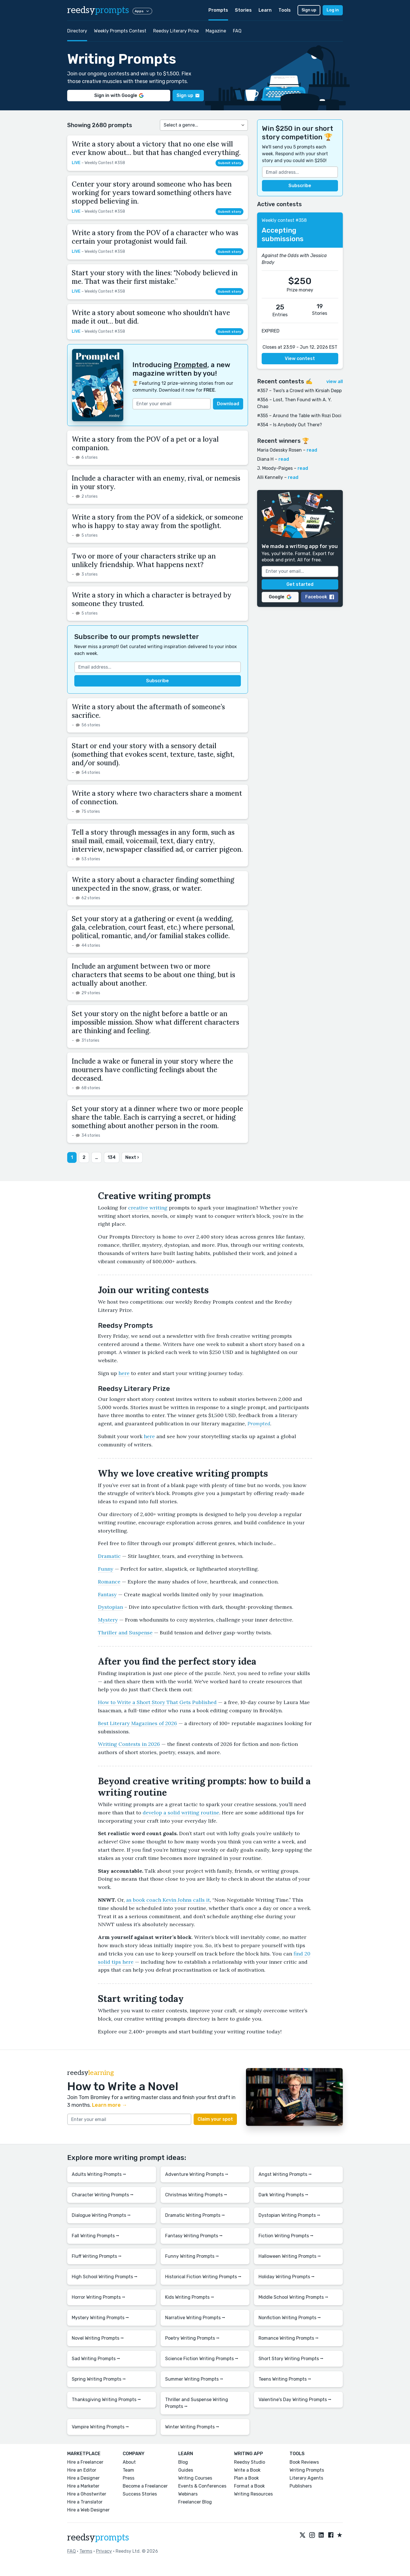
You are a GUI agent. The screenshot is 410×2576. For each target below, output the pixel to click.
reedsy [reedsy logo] (98, 10)
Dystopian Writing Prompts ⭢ (289, 2215)
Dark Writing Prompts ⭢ (283, 2194)
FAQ (237, 31)
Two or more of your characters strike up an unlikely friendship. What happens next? (144, 560)
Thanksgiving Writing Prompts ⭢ (106, 2399)
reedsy (98, 2537)
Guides (185, 2470)
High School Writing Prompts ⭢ (105, 2276)
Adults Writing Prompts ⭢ (99, 2174)
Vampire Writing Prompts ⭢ (100, 2427)
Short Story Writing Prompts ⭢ (291, 2358)
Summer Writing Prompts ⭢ (194, 2379)
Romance (109, 1581)
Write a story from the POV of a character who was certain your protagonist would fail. (155, 237)
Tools (284, 10)
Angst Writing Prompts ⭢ (285, 2174)
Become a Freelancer (145, 2486)
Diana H (265, 459)
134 (112, 1157)
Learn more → (109, 2105)
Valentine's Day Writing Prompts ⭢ (295, 2399)
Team (128, 2470)
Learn (265, 10)
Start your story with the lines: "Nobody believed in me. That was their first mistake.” (155, 277)
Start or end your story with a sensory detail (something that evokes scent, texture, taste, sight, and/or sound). (153, 754)
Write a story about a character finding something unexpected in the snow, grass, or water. (153, 884)
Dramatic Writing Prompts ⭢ (195, 2215)
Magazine (216, 31)
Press (128, 2478)
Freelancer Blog (195, 2502)
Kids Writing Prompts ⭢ (189, 2297)
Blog (183, 2462)
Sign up (309, 10)
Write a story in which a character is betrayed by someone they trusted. (151, 599)
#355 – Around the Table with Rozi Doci (299, 415)
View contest (300, 358)
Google (280, 596)
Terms (85, 2551)
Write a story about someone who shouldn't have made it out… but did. (151, 317)
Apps (142, 11)
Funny (105, 1569)
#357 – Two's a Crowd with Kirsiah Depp (299, 390)
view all (334, 381)
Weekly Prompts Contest (120, 31)
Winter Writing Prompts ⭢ (192, 2427)
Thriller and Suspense (125, 1632)
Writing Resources (253, 2494)
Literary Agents (306, 2478)
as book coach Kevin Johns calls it (168, 1900)
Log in (333, 10)
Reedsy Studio (249, 2462)
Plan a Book (246, 2478)
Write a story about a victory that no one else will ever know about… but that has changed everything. (156, 148)
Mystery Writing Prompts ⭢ (100, 2317)
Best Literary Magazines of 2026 (137, 1723)
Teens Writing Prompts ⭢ (285, 2379)
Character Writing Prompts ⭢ (103, 2194)
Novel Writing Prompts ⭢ (98, 2338)
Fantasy (107, 1594)
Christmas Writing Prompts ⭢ (196, 2194)
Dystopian (110, 1607)
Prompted (190, 365)
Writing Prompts (307, 2470)
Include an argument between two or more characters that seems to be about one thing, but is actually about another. (153, 975)
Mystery (108, 1619)
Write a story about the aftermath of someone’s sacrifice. (148, 711)
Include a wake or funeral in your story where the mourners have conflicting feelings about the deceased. (152, 1070)
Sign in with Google (119, 95)
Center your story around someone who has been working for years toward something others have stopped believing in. (152, 193)
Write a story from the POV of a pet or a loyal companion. (145, 443)
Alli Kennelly (270, 477)
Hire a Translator (84, 2502)
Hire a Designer (83, 2478)
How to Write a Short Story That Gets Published (157, 1702)
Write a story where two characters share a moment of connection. (157, 797)
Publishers (301, 2486)
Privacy (104, 2551)
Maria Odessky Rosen (279, 450)
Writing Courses (195, 2478)
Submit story (229, 163)
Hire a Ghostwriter (86, 2494)
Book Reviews (304, 2462)
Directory (77, 31)
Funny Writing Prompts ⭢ (192, 2256)
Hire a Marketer (83, 2486)
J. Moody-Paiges (275, 468)
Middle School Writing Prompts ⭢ (293, 2297)
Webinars (188, 2494)
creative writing (147, 1207)
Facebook (319, 596)
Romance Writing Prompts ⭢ (289, 2338)
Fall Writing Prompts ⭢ (95, 2235)
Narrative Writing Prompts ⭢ (195, 2317)
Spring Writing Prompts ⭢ (99, 2379)
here (124, 1373)
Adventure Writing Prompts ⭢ (196, 2174)
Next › (132, 1157)
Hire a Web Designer (88, 2510)
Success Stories (140, 2494)
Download (228, 403)
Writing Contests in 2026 (129, 1744)
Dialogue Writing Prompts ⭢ (101, 2215)
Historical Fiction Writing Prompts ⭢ (203, 2276)
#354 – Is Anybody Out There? (289, 424)
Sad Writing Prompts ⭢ (96, 2358)
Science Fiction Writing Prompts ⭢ (201, 2358)
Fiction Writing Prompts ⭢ (286, 2235)
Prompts (218, 10)
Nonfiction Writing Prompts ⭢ (290, 2317)
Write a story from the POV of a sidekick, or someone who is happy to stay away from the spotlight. (157, 521)
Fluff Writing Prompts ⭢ (97, 2256)
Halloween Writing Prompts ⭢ (290, 2256)
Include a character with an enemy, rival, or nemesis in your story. (156, 482)
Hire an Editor (81, 2470)
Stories (243, 10)
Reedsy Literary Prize (176, 31)
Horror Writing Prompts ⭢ (98, 2297)
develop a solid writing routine (181, 1812)
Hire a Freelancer (85, 2462)
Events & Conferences (202, 2486)
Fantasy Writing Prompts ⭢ (194, 2235)
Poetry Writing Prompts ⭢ (192, 2338)
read (312, 450)
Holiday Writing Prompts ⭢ (287, 2276)
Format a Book (249, 2486)
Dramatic (109, 1556)
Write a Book (247, 2470)
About (129, 2462)
